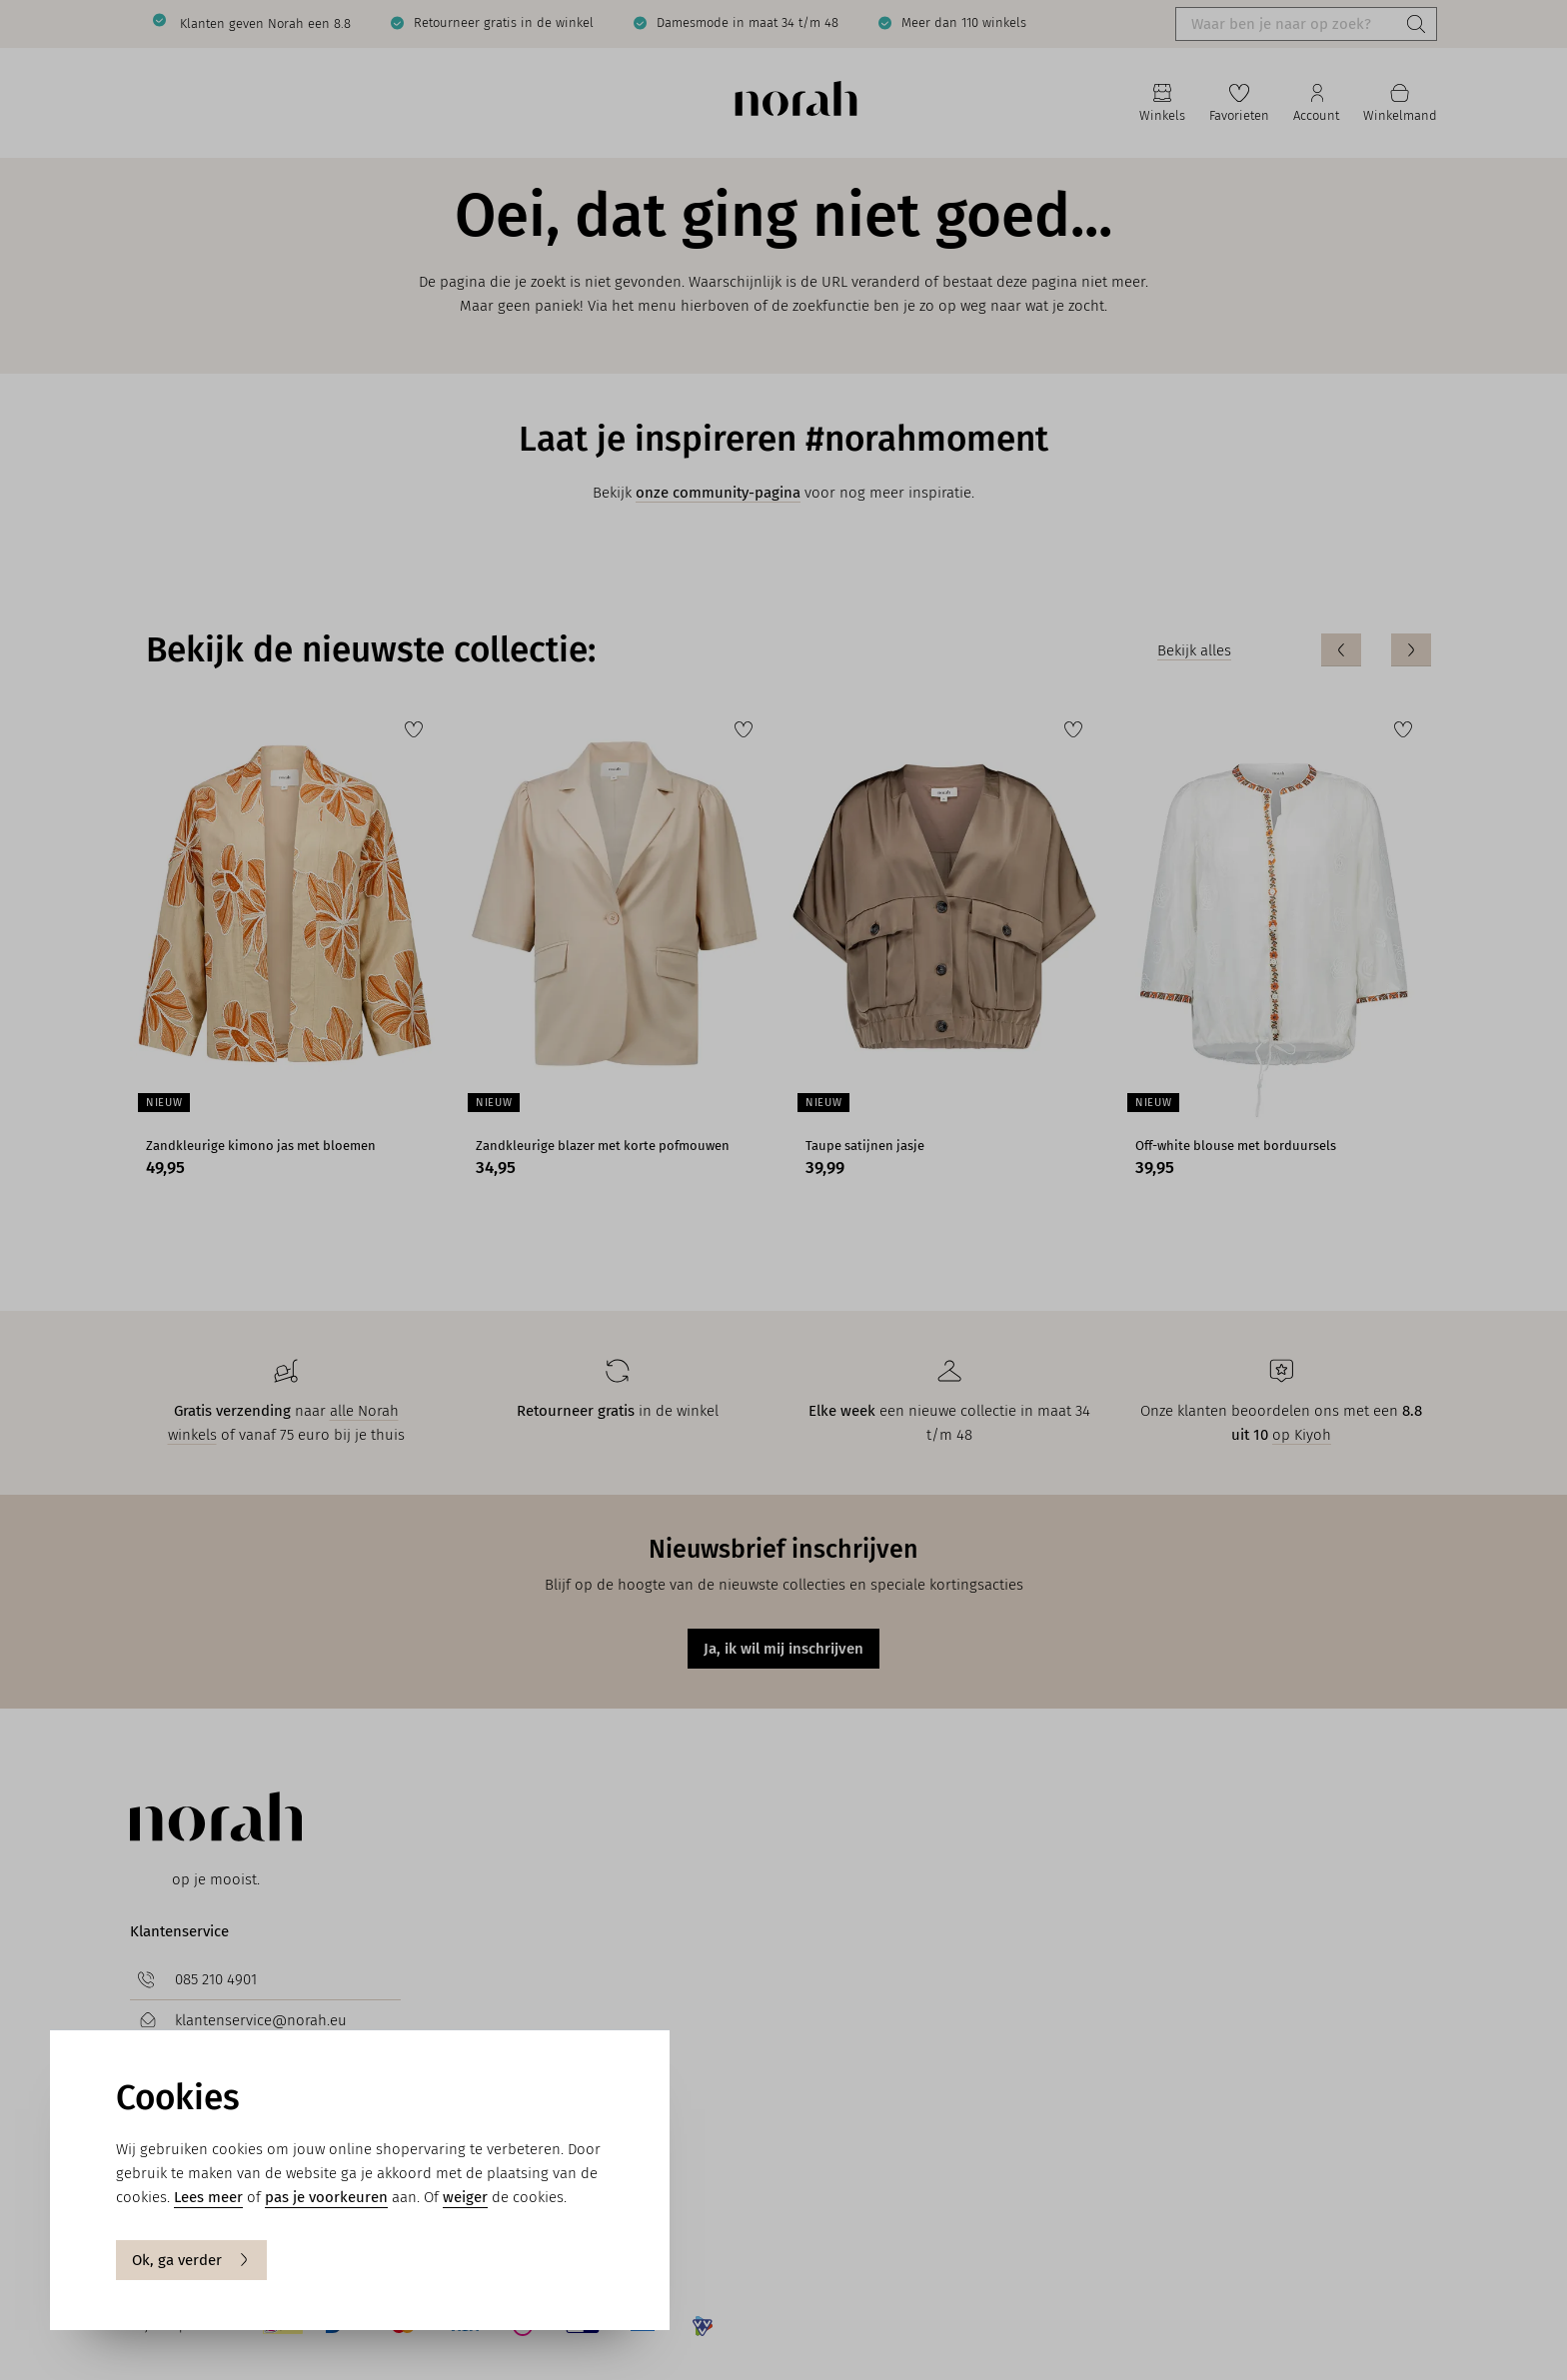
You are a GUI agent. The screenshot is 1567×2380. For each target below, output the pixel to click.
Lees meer (208, 2197)
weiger (465, 2197)
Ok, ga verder (191, 2260)
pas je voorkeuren (326, 2197)
